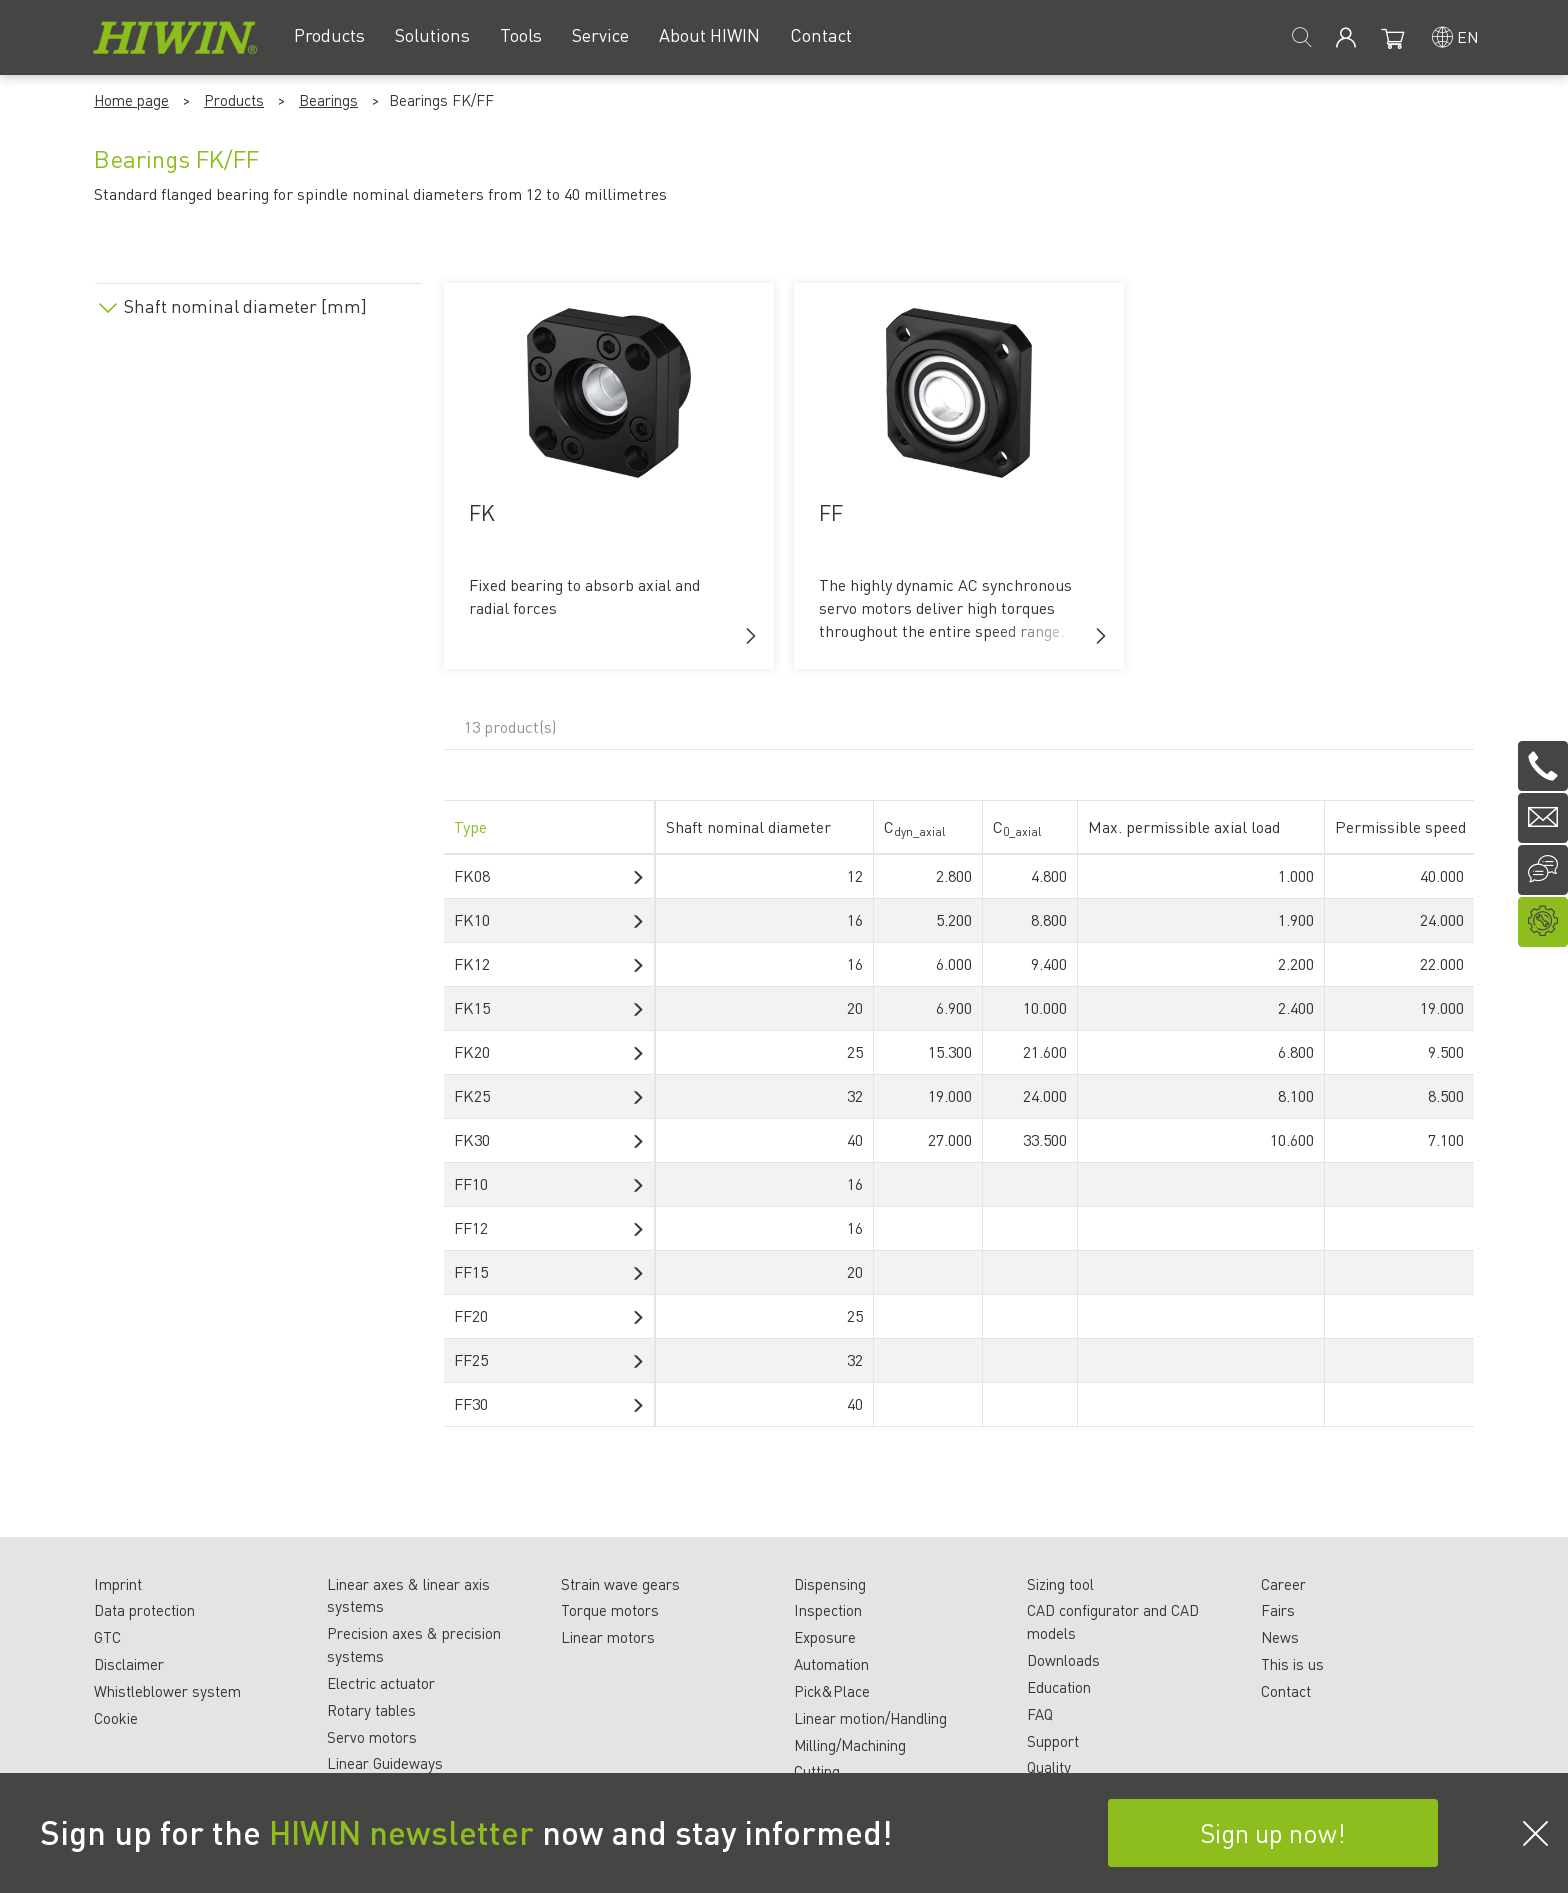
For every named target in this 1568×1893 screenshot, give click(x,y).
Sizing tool (1060, 1584)
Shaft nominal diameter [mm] (245, 306)
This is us (1292, 1664)
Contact (1286, 1691)
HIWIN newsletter (401, 1832)
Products (234, 100)
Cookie (116, 1718)
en (1468, 36)
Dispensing (830, 1584)
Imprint (118, 1584)
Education (1059, 1687)
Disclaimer (129, 1664)
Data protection (144, 1610)
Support (1053, 1741)
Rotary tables (371, 1710)
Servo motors (372, 1737)
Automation (831, 1664)
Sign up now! (1273, 1832)
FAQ (1040, 1714)
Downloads (1063, 1660)
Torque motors (610, 1610)
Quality (1049, 1767)
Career (1283, 1584)
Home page (131, 100)
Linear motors (608, 1637)
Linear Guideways (385, 1763)
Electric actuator (381, 1683)
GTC (107, 1637)
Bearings (328, 100)
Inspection (828, 1610)
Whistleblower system (167, 1691)
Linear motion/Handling (870, 1718)
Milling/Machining (850, 1745)
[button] (751, 636)
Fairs (1278, 1610)
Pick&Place (832, 1691)
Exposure (825, 1637)
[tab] (259, 302)
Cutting (817, 1771)
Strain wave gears (620, 1584)
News (1280, 1637)
